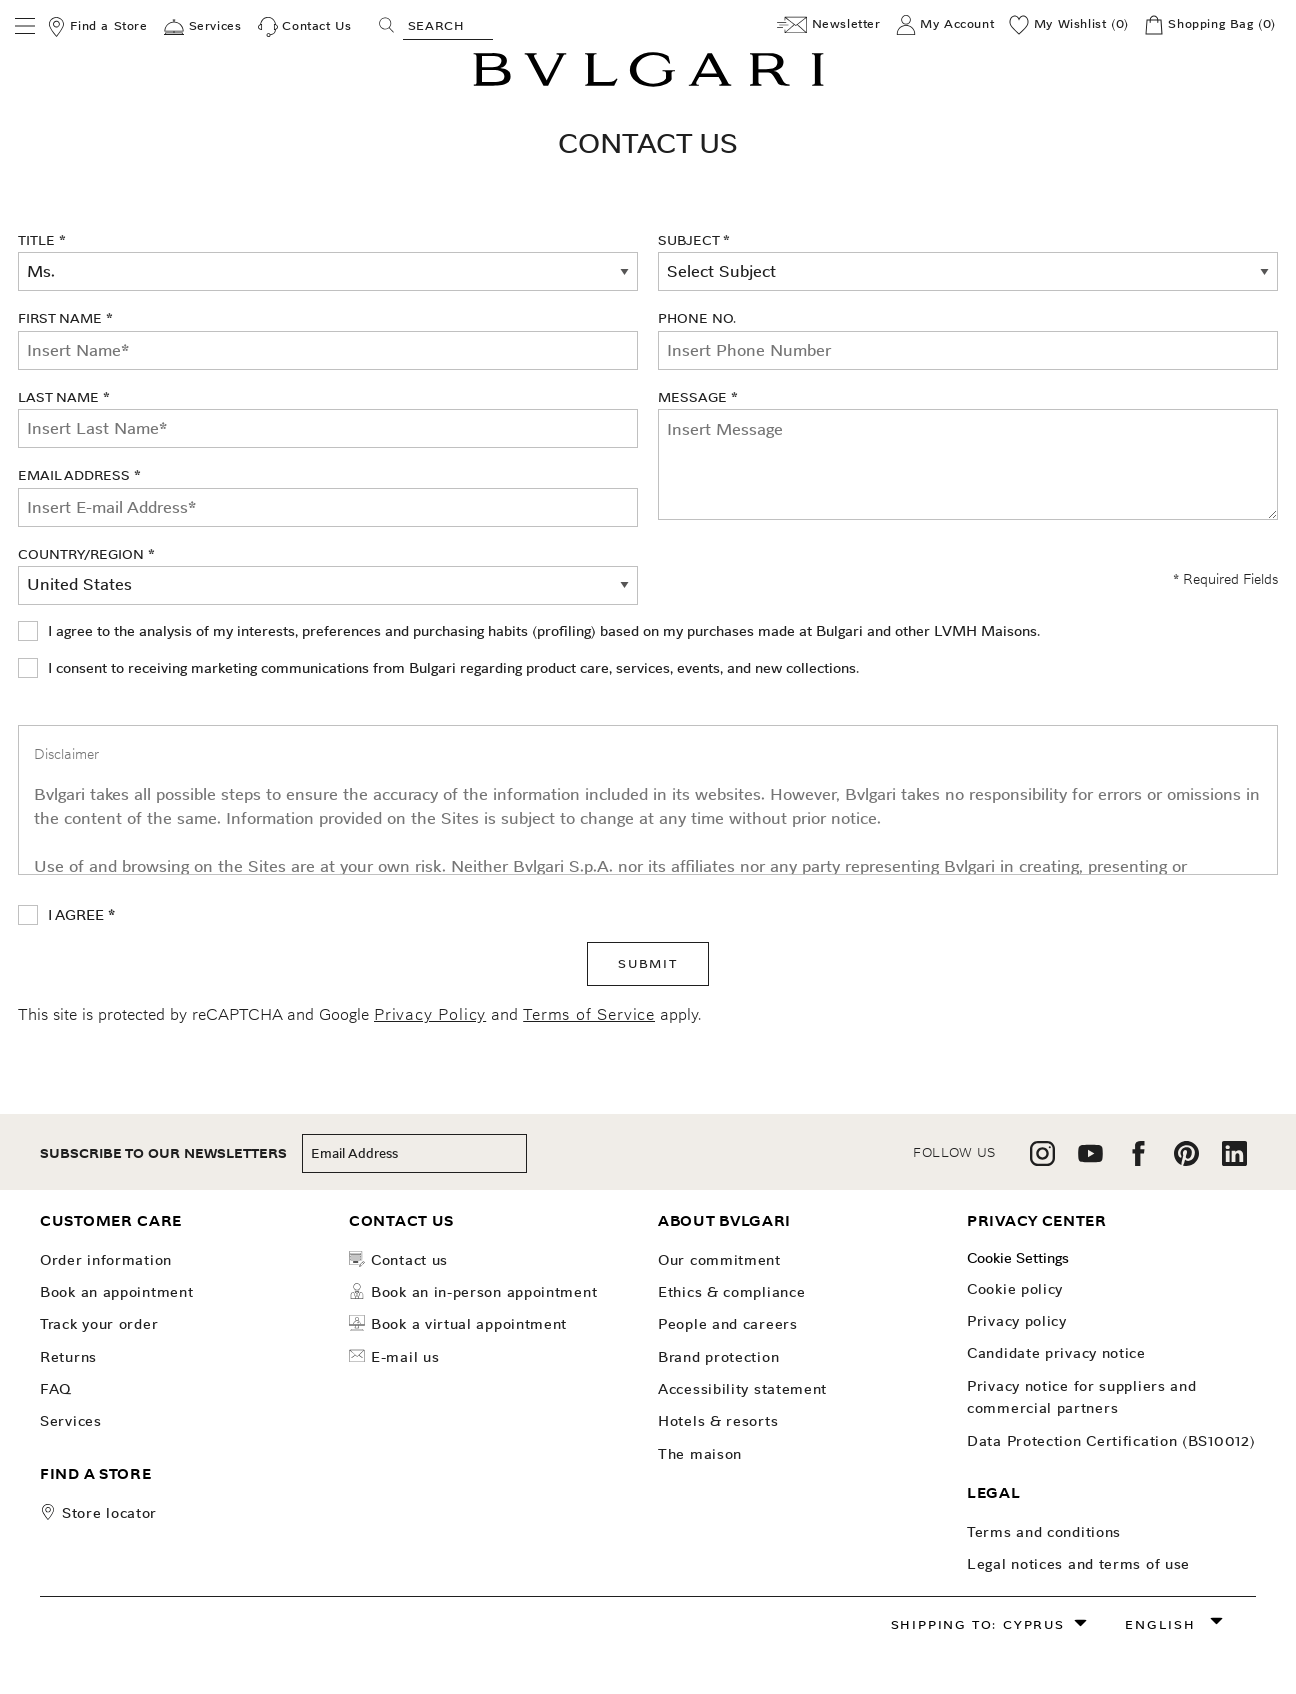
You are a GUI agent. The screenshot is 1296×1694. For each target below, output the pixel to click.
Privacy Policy (430, 1014)
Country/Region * (86, 554)
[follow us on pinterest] (1186, 1160)
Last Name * (328, 418)
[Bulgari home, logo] (648, 83)
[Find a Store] (97, 27)
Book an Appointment (116, 1292)
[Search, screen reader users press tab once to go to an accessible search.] (448, 25)
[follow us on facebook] (1138, 1160)
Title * (42, 240)
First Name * (328, 339)
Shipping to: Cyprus (978, 1624)
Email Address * (328, 496)
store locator (109, 1513)
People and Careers (728, 1324)
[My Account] (945, 25)
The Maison (700, 1454)
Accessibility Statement (742, 1389)
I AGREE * (81, 915)
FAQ (56, 1389)
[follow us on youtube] (1090, 1160)
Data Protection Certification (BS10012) (1111, 1441)
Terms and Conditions (1044, 1532)
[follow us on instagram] (1042, 1160)
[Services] (202, 27)
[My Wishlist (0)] (1069, 25)
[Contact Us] (305, 27)
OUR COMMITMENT (719, 1260)
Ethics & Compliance (731, 1292)
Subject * (694, 240)
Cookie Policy (1015, 1289)
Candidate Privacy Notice (1056, 1353)
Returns (68, 1357)
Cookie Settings (1018, 1258)
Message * (698, 397)
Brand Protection (718, 1357)
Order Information (106, 1260)
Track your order (99, 1324)
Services (71, 1421)
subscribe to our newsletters (163, 1153)
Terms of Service (589, 1014)
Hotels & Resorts (718, 1421)
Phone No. (697, 318)
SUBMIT (648, 963)
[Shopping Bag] (1210, 25)
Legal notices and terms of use (1078, 1564)
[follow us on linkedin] (1234, 1160)
